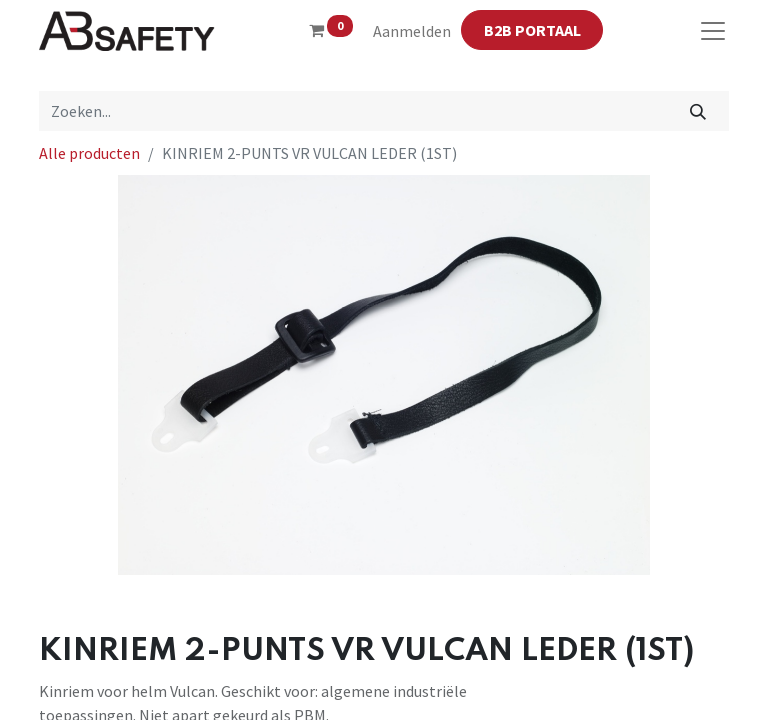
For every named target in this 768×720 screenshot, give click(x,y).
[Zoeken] (698, 111)
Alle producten (89, 153)
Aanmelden (412, 31)
